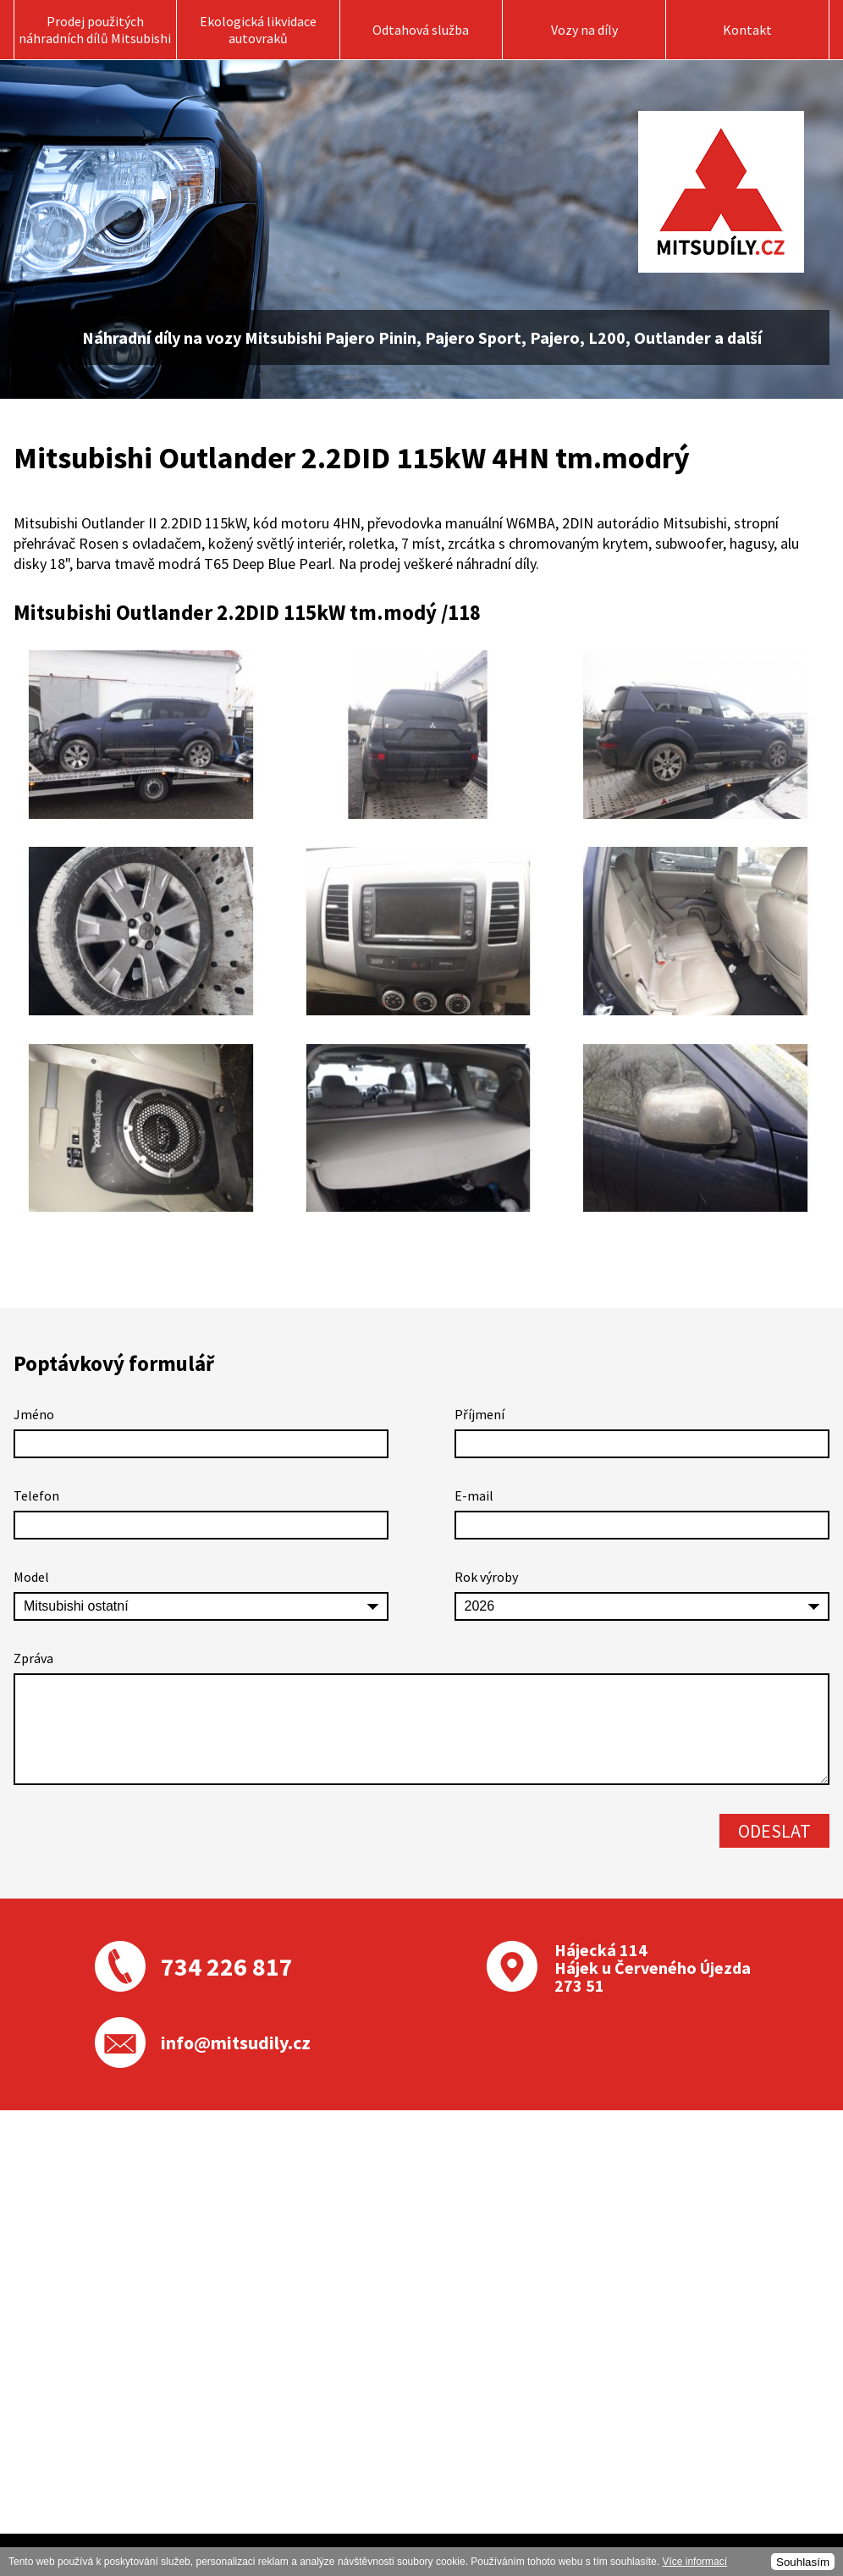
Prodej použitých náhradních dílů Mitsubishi (95, 30)
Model (31, 1576)
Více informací (694, 2562)
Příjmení (479, 1414)
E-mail (474, 1495)
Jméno (34, 1414)
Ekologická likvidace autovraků (258, 30)
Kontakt (747, 29)
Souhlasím (802, 2562)
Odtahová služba (420, 29)
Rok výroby (486, 1576)
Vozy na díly (584, 29)
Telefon (36, 1495)
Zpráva (33, 1658)
